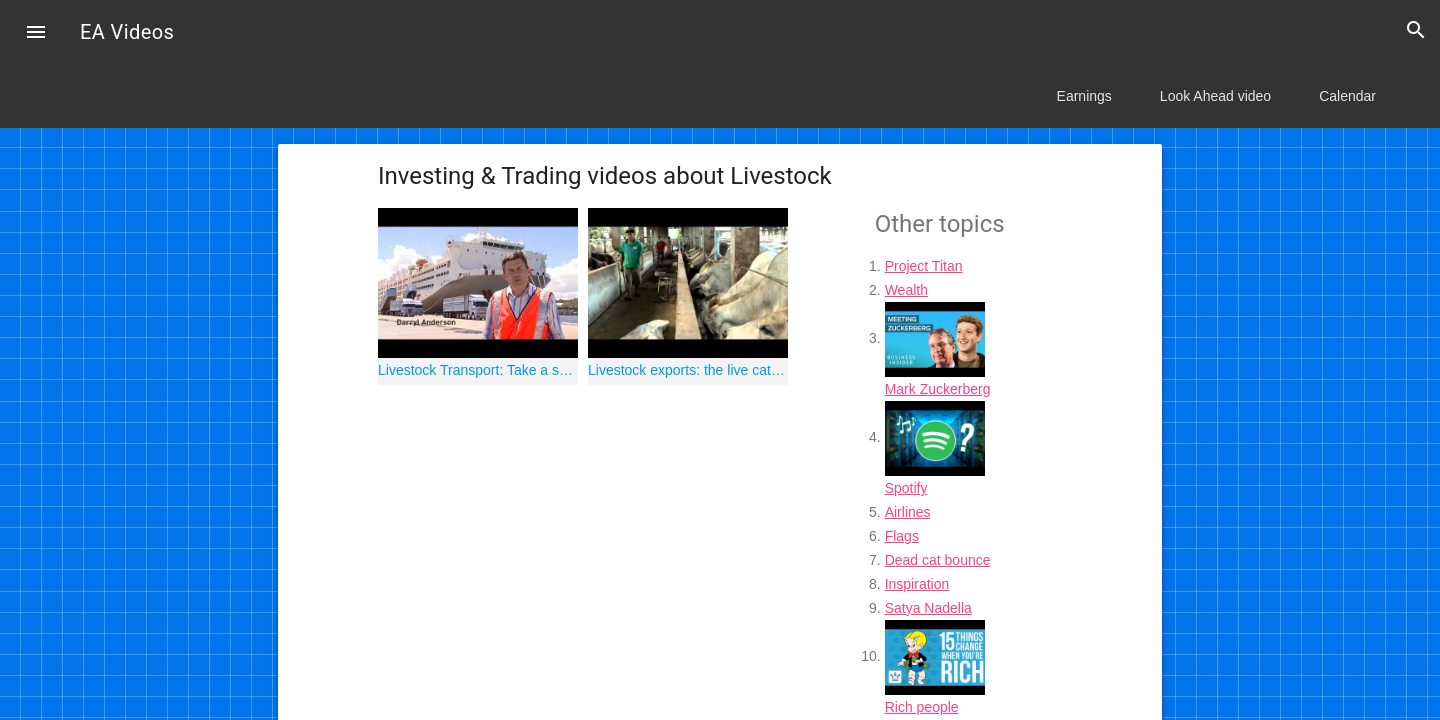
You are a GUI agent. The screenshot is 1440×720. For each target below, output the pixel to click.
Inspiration (917, 584)
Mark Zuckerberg (938, 389)
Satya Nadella (928, 608)
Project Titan (924, 266)
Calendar (1347, 96)
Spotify (906, 488)
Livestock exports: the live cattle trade (688, 370)
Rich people (922, 707)
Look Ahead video (1215, 96)
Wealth (906, 290)
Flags (902, 536)
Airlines (908, 512)
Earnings (1084, 96)
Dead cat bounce (938, 560)
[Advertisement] (603, 535)
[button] (36, 34)
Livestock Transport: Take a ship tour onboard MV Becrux (478, 370)
